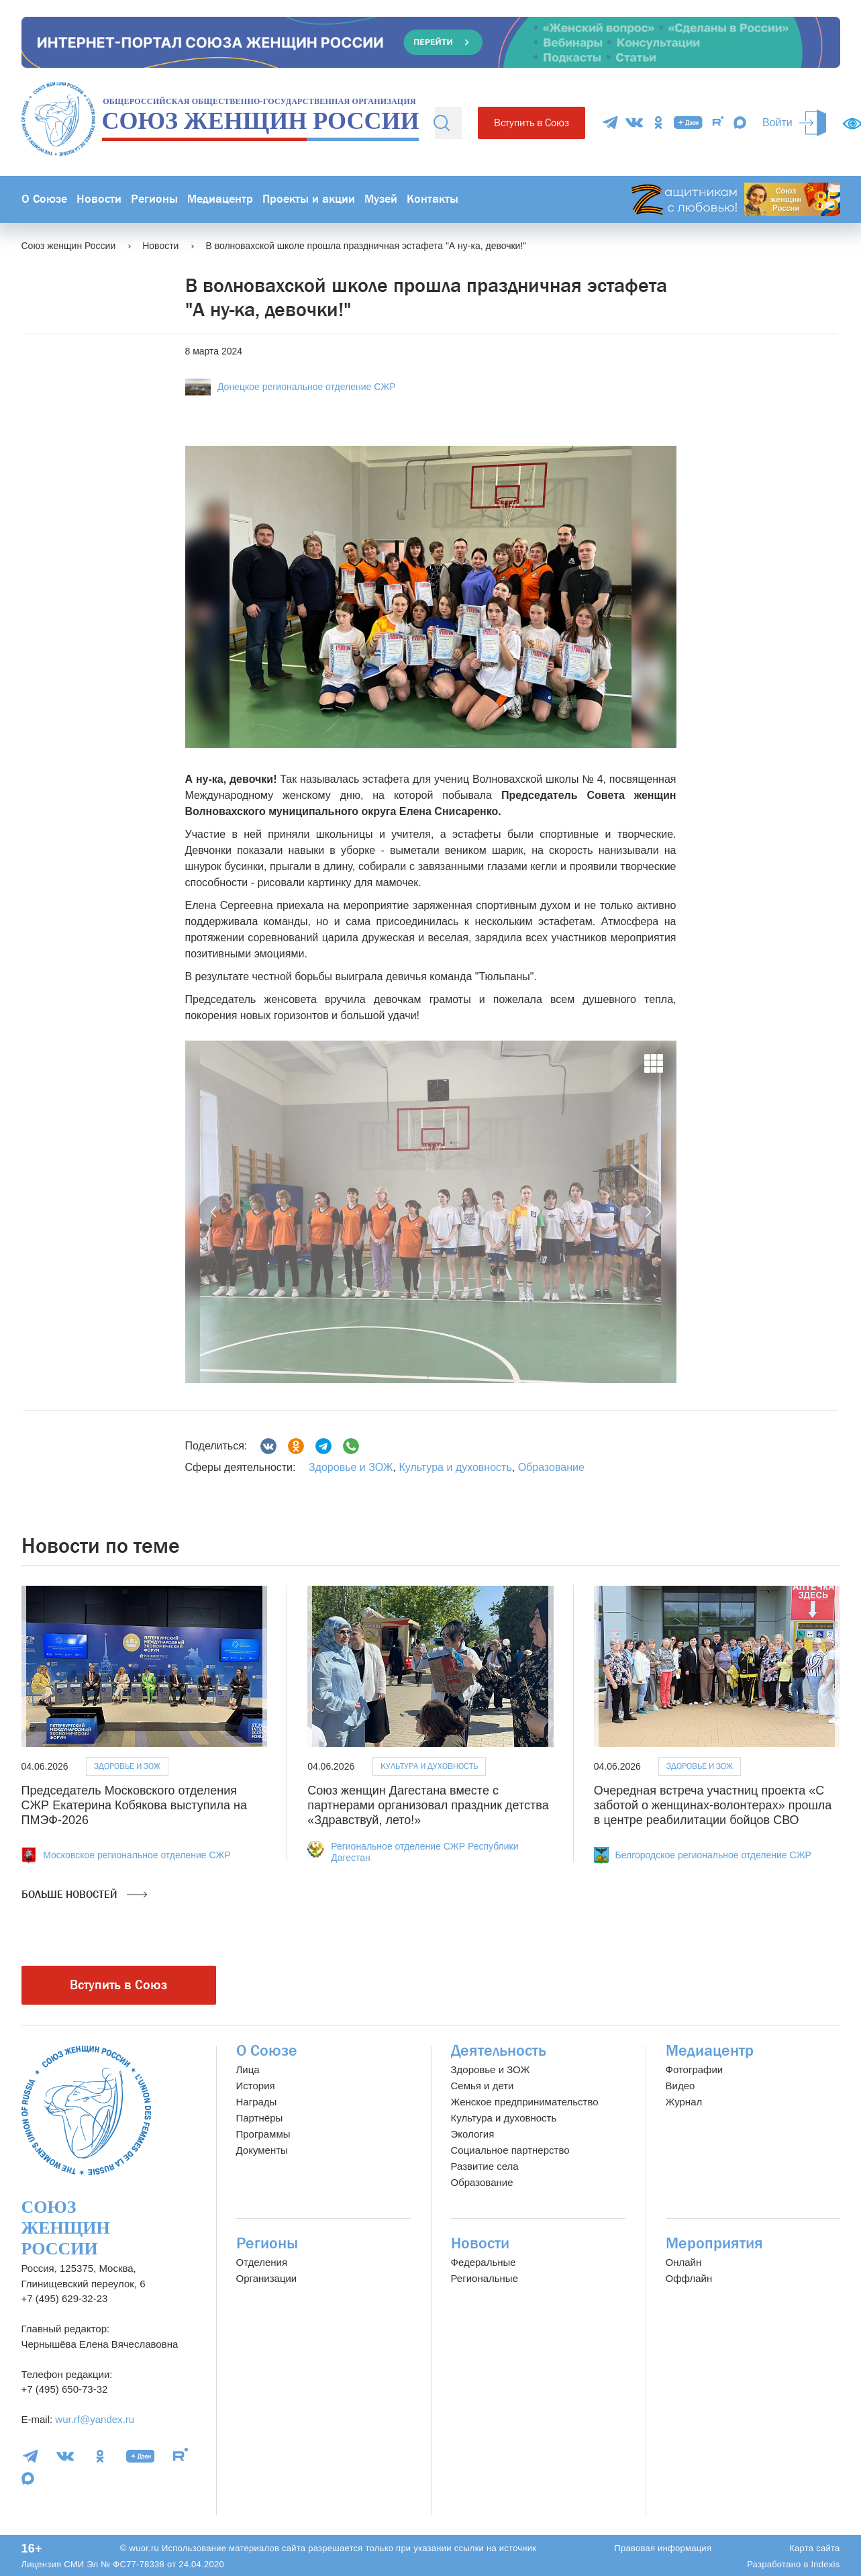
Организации (266, 2278)
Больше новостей (84, 1894)
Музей (380, 199)
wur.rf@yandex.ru (94, 2419)
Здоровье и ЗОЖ (351, 1467)
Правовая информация (662, 2548)
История (255, 2085)
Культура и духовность (455, 1467)
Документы (262, 2150)
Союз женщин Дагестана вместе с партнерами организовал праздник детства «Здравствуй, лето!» (428, 1805)
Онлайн (684, 2262)
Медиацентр (220, 199)
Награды (256, 2101)
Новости (99, 199)
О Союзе (44, 199)
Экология (473, 2134)
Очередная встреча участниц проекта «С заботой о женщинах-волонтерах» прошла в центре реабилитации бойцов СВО (713, 1805)
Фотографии (694, 2069)
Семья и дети (482, 2085)
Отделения (262, 2262)
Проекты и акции (308, 199)
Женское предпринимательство (525, 2101)
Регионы (154, 199)
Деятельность (498, 2050)
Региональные (484, 2278)
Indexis (825, 2564)
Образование (551, 1467)
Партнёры (259, 2118)
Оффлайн (689, 2278)
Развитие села (485, 2166)
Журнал (684, 2101)
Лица (248, 2069)
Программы (263, 2134)
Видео (680, 2085)
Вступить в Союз (531, 122)
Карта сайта (814, 2548)
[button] (215, 1212)
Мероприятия (714, 2243)
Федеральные (483, 2262)
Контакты (432, 199)
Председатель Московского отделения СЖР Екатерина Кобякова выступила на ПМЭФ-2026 (134, 1805)
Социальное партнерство (510, 2150)
